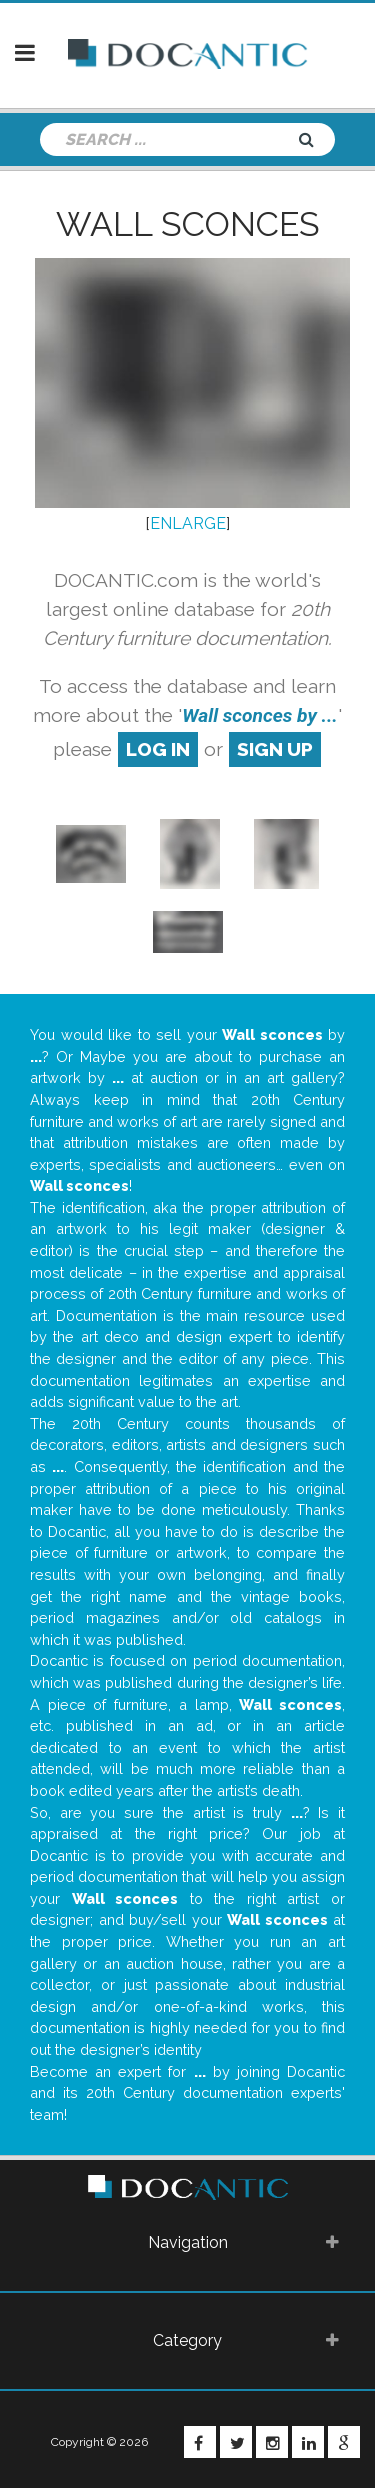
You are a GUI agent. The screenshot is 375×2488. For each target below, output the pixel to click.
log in (158, 749)
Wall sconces (188, 224)
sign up (275, 749)
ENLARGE (188, 523)
